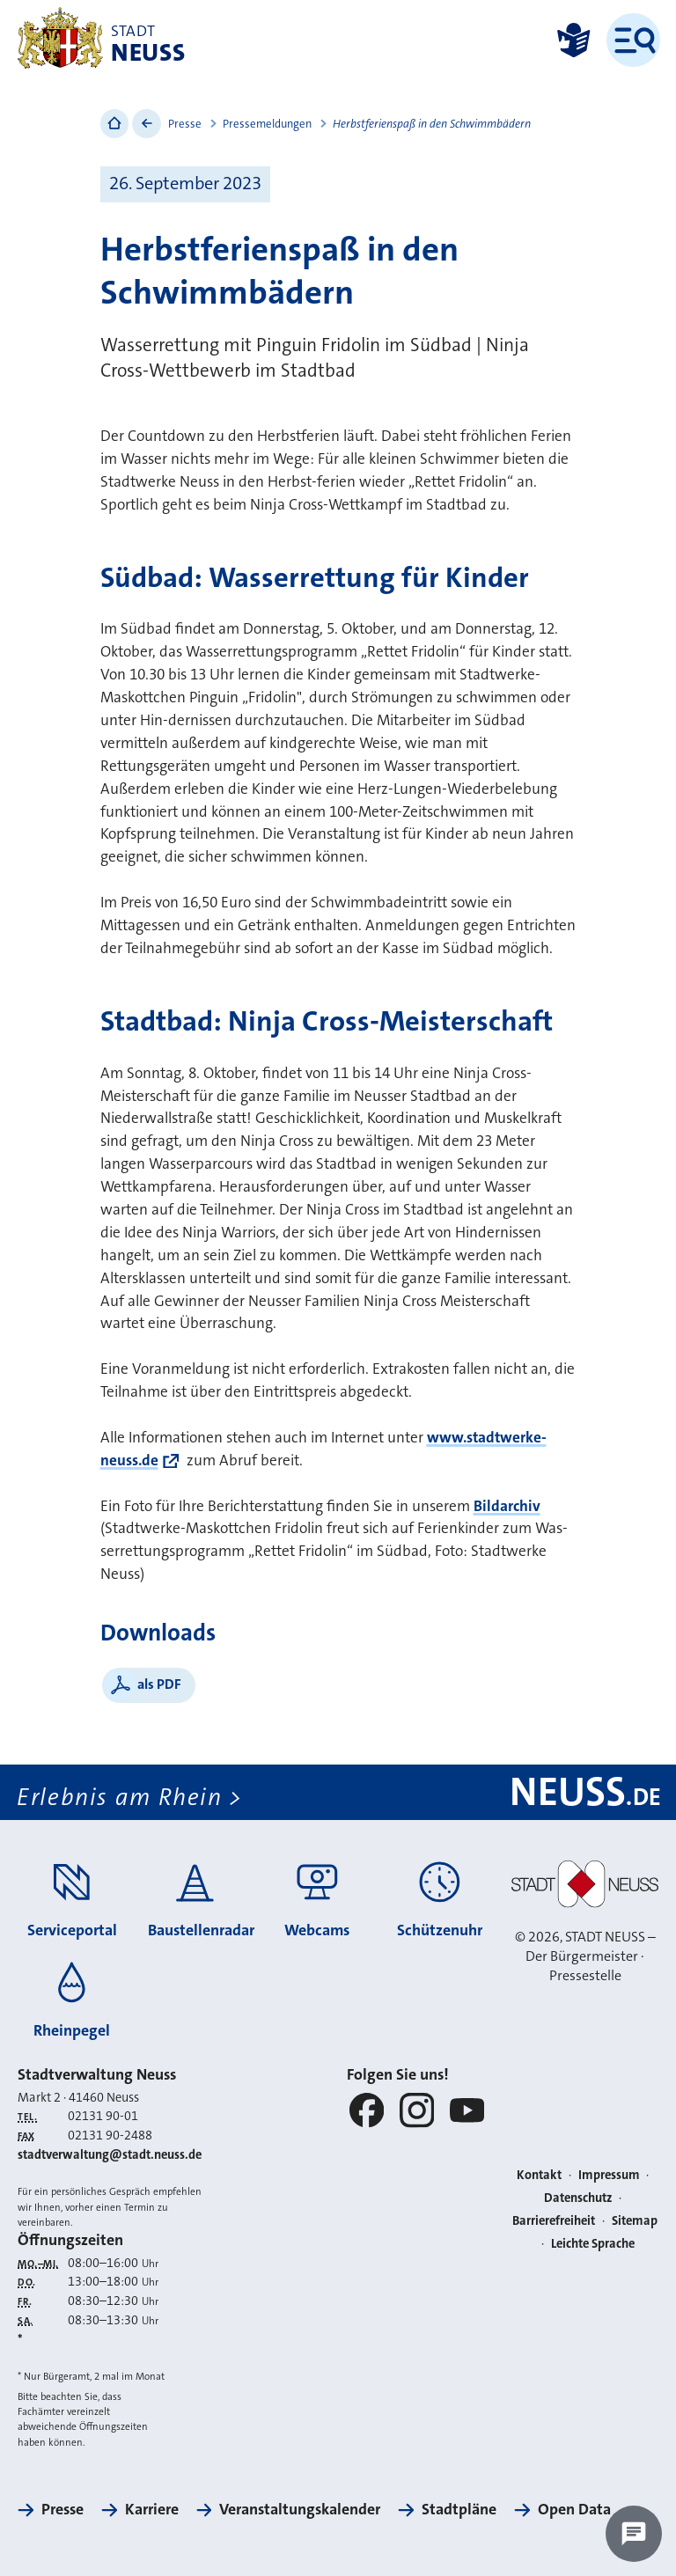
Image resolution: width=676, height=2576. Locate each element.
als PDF (159, 1684)
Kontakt (539, 2175)
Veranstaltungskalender (299, 2509)
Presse (185, 123)
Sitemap (635, 2221)
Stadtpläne (459, 2509)
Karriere (152, 2509)
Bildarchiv (507, 1506)
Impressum (609, 2175)
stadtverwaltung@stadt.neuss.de (110, 2155)
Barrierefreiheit (553, 2221)
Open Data (574, 2509)
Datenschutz (578, 2198)
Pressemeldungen (267, 123)
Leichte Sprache (593, 2243)
